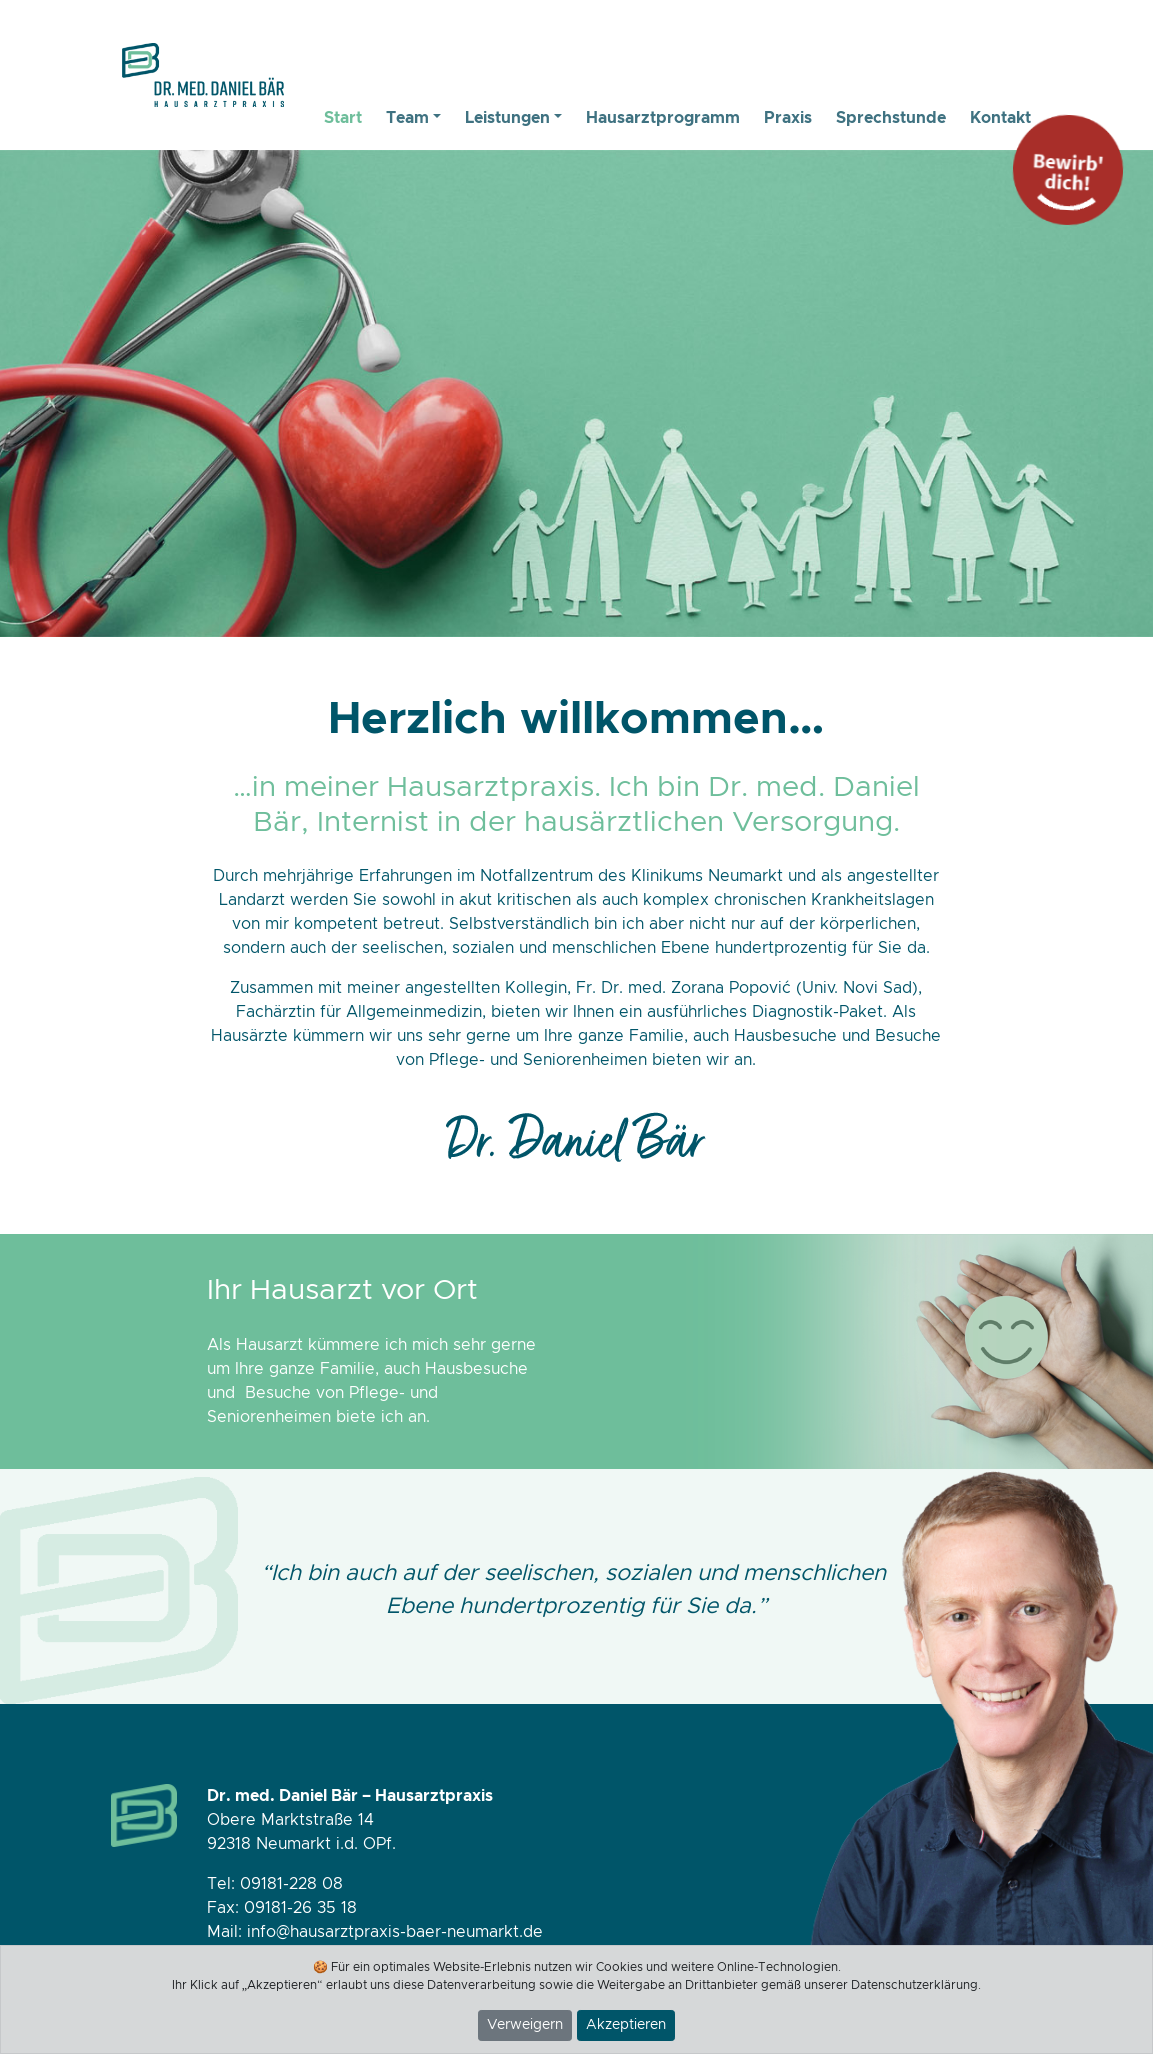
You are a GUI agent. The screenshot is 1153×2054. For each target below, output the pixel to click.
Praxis (788, 118)
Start (343, 118)
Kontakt (1000, 118)
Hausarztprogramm (663, 118)
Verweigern (525, 2025)
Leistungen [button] (507, 118)
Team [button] (407, 118)
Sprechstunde (891, 118)
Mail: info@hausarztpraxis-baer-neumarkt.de (375, 1932)
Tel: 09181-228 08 (275, 1884)
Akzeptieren (626, 2025)
